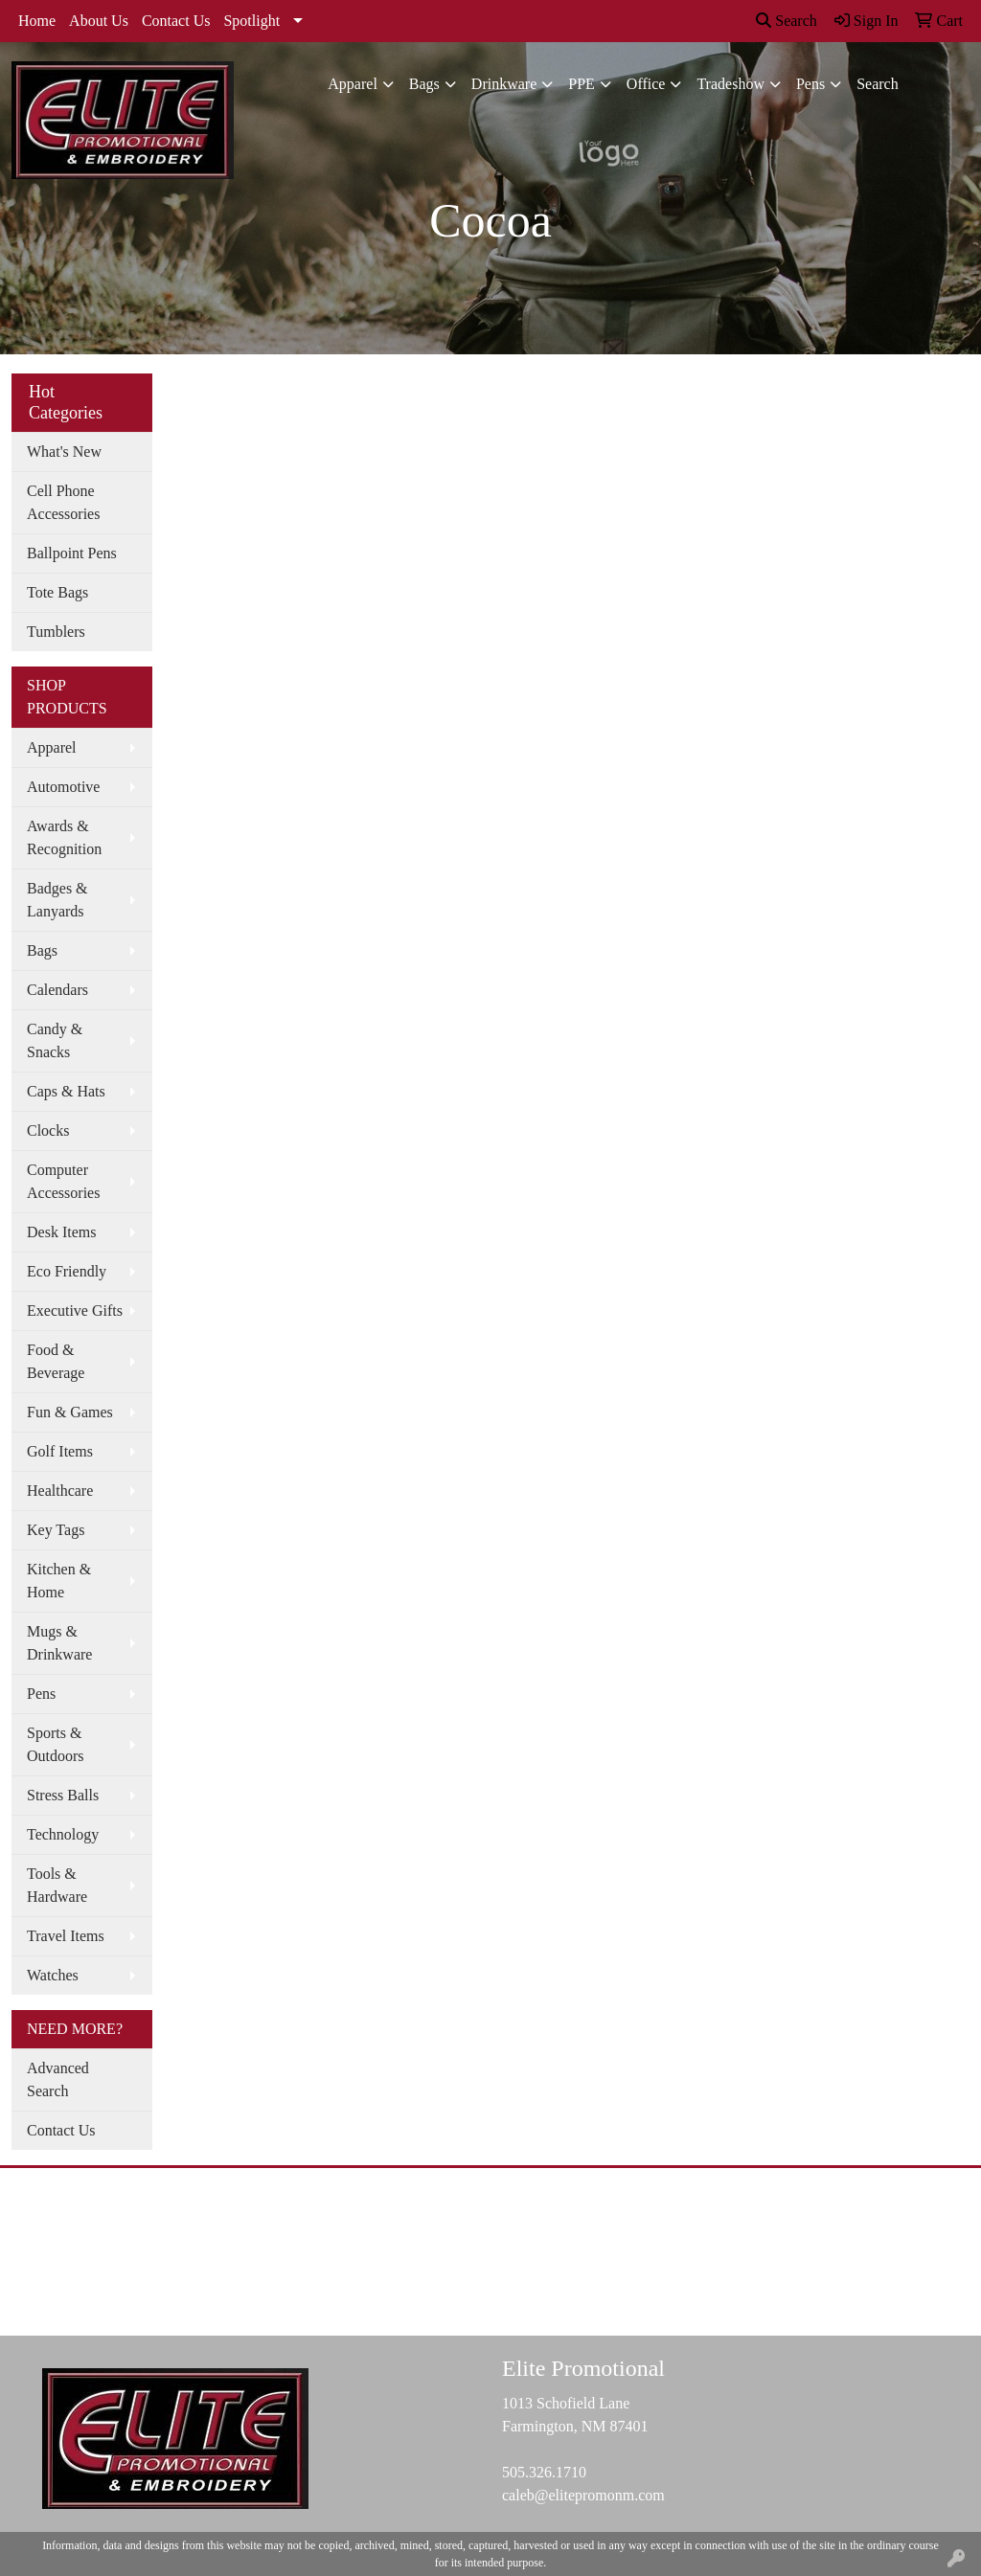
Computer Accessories (63, 1181)
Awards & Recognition (64, 837)
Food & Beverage (55, 1361)
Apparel (352, 84)
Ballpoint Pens (72, 553)
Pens (810, 84)
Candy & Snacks (54, 1040)
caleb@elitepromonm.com (583, 2495)
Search (786, 20)
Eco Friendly (66, 1271)
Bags (424, 84)
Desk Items (61, 1232)
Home (37, 20)
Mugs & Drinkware (59, 1642)
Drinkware (503, 84)
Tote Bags (57, 592)
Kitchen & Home (59, 1580)
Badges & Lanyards (57, 899)
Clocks (48, 1130)
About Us (98, 20)
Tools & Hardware (57, 1885)
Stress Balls (63, 1795)
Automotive (63, 787)
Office (646, 84)
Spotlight (251, 20)
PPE (581, 84)
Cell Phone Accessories (63, 502)
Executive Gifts (75, 1310)
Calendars (57, 990)
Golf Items (60, 1451)
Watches (53, 1975)
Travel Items (65, 1936)
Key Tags (55, 1530)
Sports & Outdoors (55, 1744)
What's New (64, 451)
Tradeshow (730, 84)
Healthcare (60, 1490)
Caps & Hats (66, 1091)
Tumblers (56, 631)
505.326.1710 (544, 2472)
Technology (63, 1834)
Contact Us (176, 20)
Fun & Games (70, 1412)
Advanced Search (58, 2079)
